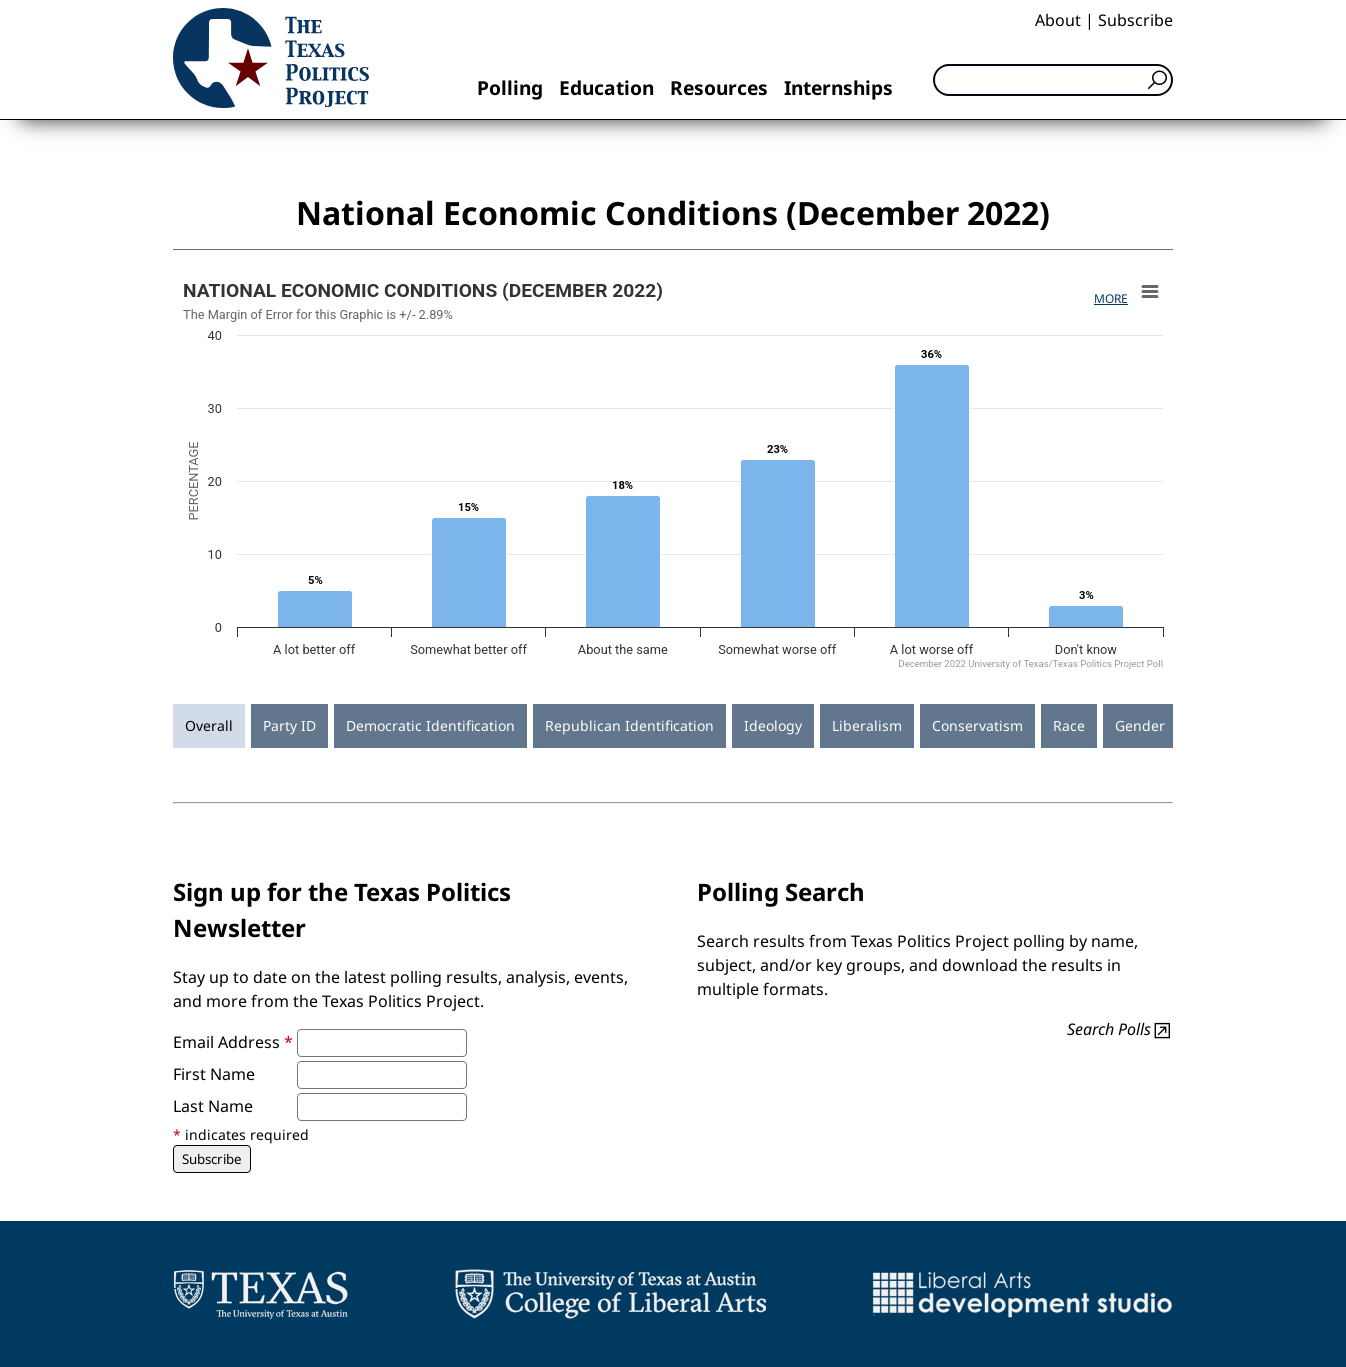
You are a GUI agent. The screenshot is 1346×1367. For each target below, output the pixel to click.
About (1058, 20)
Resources (719, 87)
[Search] (1053, 80)
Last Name (213, 1106)
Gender (1140, 725)
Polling (510, 87)
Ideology (773, 725)
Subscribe (1135, 20)
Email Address (233, 1042)
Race (1069, 725)
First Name (214, 1074)
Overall (209, 725)
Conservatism (977, 725)
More (1111, 298)
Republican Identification (629, 725)
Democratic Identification (430, 725)
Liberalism (867, 725)
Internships (838, 87)
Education (606, 87)
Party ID (289, 725)
